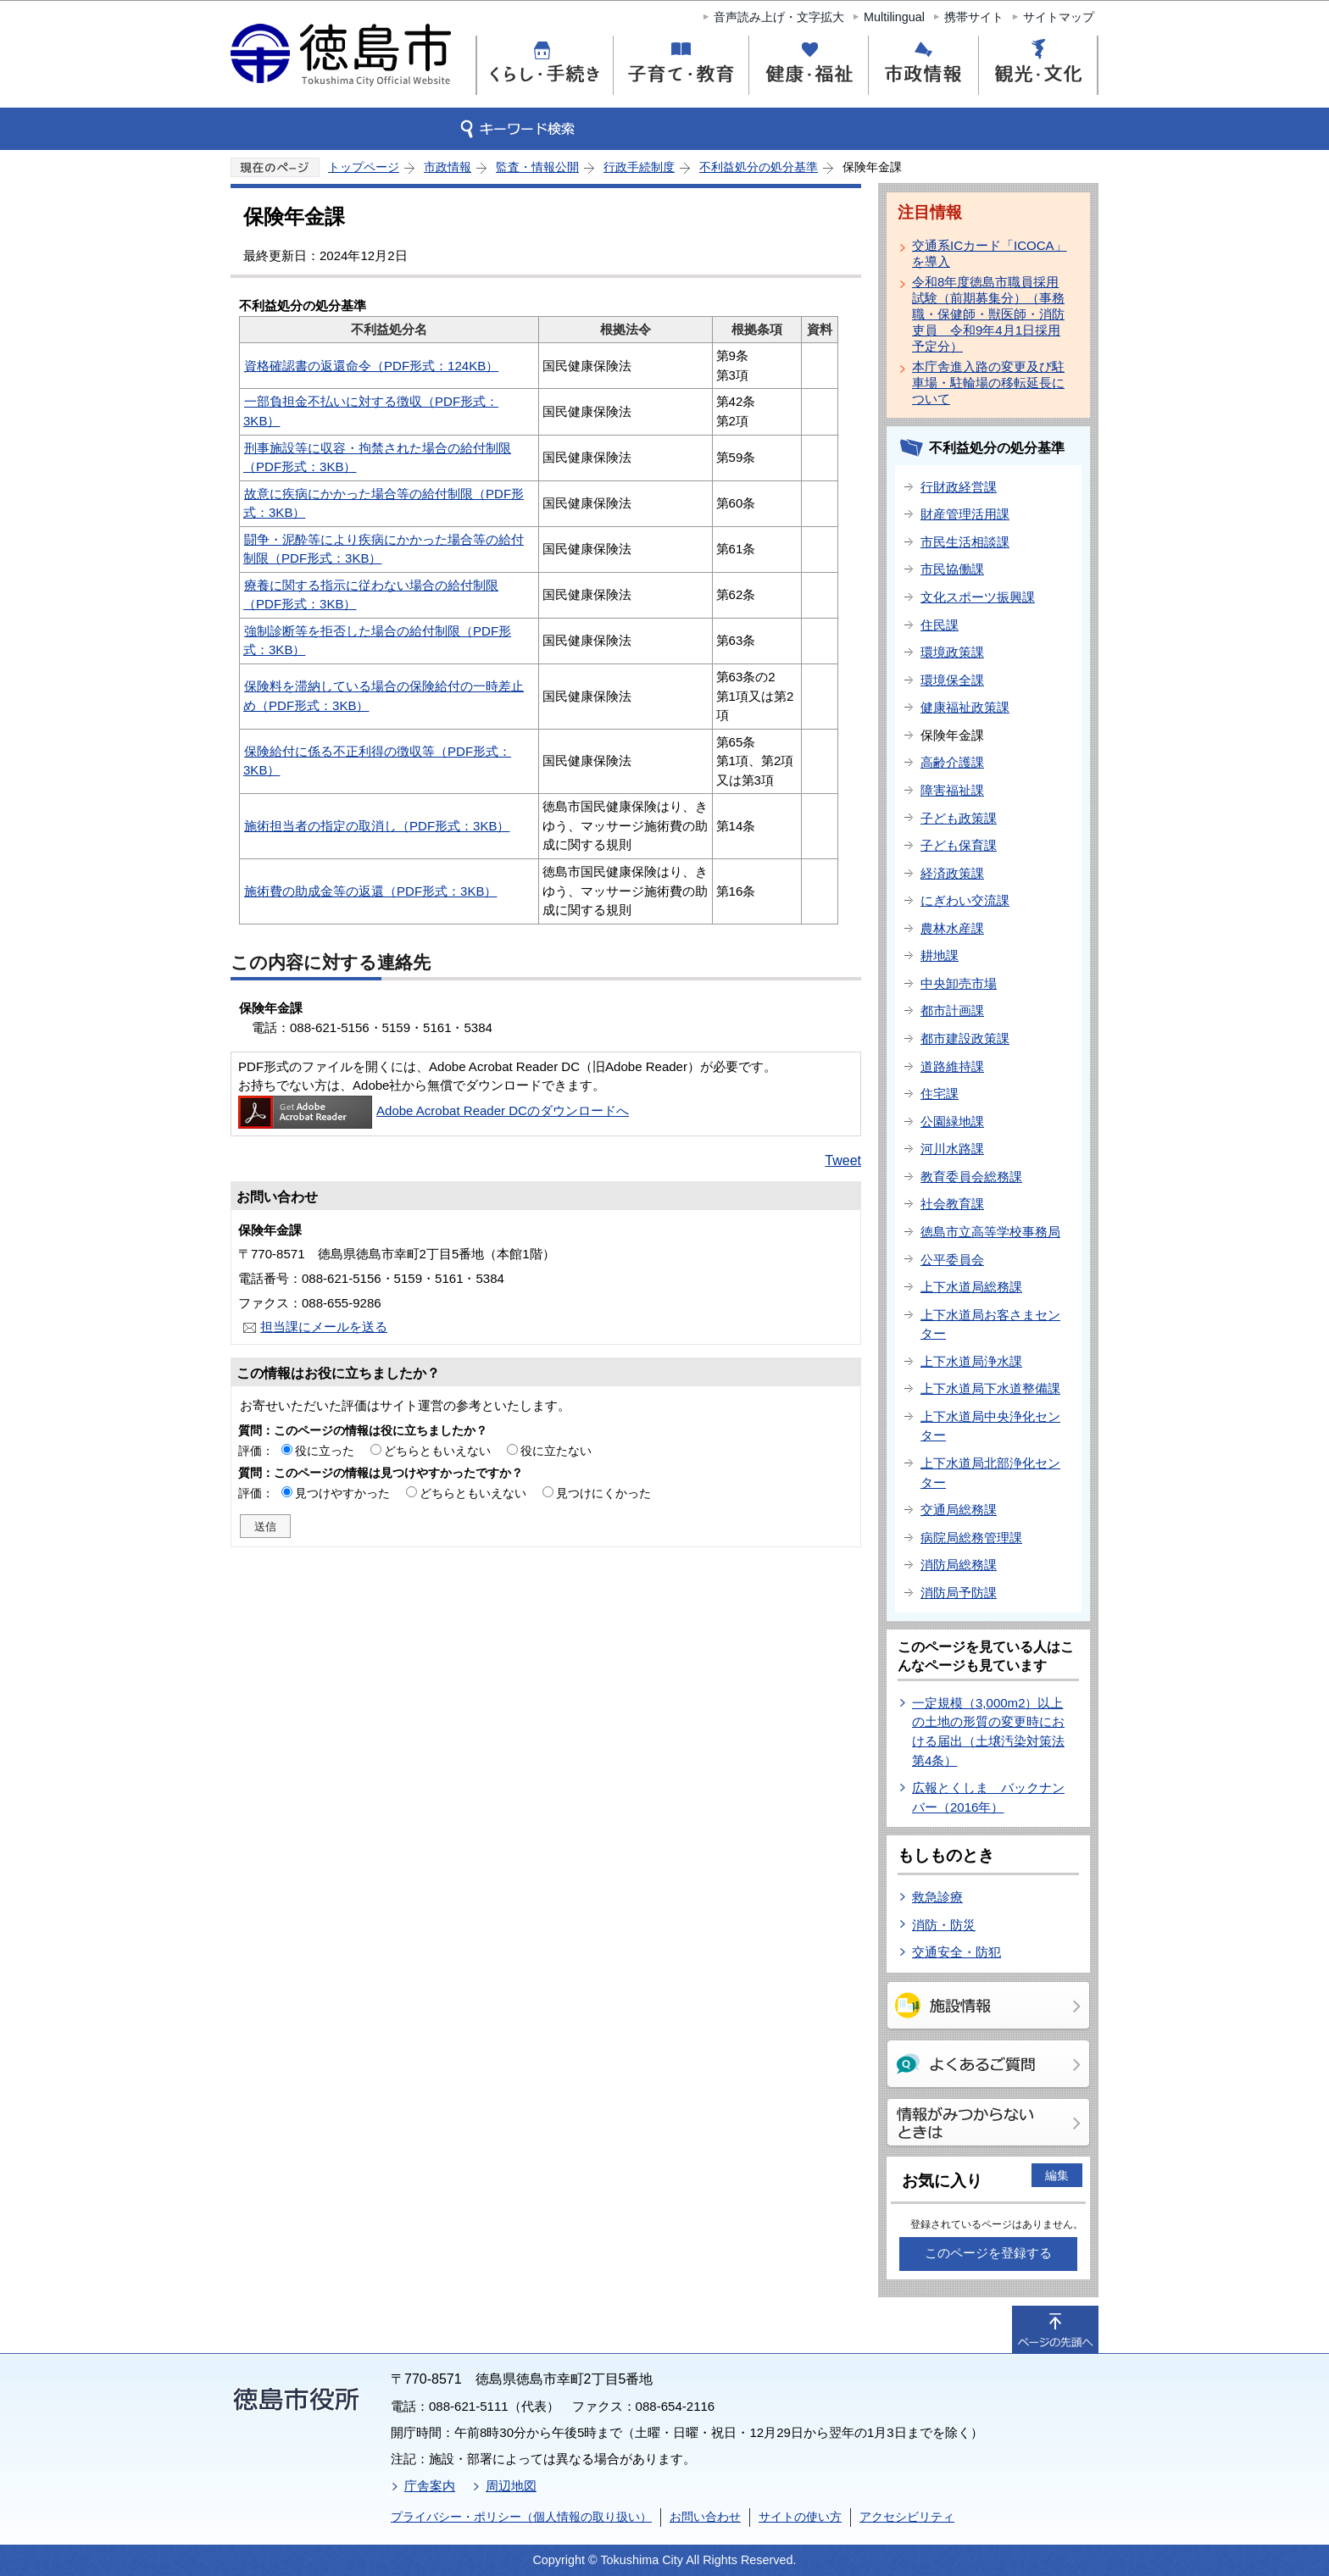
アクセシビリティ (906, 2516)
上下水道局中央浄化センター (990, 1426)
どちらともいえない (437, 1450)
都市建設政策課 (964, 1038)
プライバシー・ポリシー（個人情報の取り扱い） (521, 2516)
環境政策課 (952, 652)
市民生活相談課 (964, 542)
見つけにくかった (603, 1493)
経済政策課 (952, 873)
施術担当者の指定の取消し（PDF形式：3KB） (376, 826)
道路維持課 (952, 1066)
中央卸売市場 (958, 983)
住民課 (939, 625)
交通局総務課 (958, 1509)
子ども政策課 (958, 818)
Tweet (843, 1160)
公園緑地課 (952, 1121)
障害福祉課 (952, 790)
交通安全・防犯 (956, 1952)
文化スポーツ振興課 (977, 597)
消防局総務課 (958, 1564)
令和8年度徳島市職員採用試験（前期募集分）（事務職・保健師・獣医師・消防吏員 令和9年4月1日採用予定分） (988, 314)
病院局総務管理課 (971, 1537)
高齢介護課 (952, 762)
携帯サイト (974, 17)
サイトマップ (1058, 17)
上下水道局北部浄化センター (990, 1473)
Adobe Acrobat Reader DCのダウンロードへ (433, 1110)
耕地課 (939, 955)
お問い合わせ (705, 2516)
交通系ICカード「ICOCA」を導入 (989, 253)
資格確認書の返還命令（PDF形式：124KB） (371, 365)
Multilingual (894, 17)
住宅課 (939, 1093)
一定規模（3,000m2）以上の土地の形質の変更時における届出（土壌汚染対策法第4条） (988, 1732)
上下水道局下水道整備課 (990, 1388)
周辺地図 (511, 2486)
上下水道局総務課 (971, 1287)
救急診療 (937, 1897)
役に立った (324, 1450)
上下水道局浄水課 (971, 1361)
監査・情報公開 (537, 167)
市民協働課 (952, 569)
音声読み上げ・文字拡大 (779, 17)
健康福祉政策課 (964, 707)
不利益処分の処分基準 (758, 167)
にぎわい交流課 (964, 900)
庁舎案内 (429, 2486)
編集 (1057, 2175)
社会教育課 (952, 1203)
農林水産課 (952, 928)
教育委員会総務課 (971, 1176)
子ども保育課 (958, 845)
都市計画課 (952, 1010)
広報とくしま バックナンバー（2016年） (988, 1797)
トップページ (363, 167)
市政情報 (447, 167)
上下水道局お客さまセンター (990, 1324)
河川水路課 (952, 1148)
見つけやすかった (342, 1493)
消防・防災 (944, 1925)
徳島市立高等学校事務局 (990, 1231)
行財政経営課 (958, 487)
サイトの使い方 (800, 2516)
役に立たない (556, 1450)
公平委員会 (952, 1259)
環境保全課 (952, 680)
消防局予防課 (958, 1592)
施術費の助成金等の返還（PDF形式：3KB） (370, 891)
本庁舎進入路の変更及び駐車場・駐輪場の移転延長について (988, 382)
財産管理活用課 (964, 514)
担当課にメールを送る (323, 1326)
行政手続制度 (639, 167)
